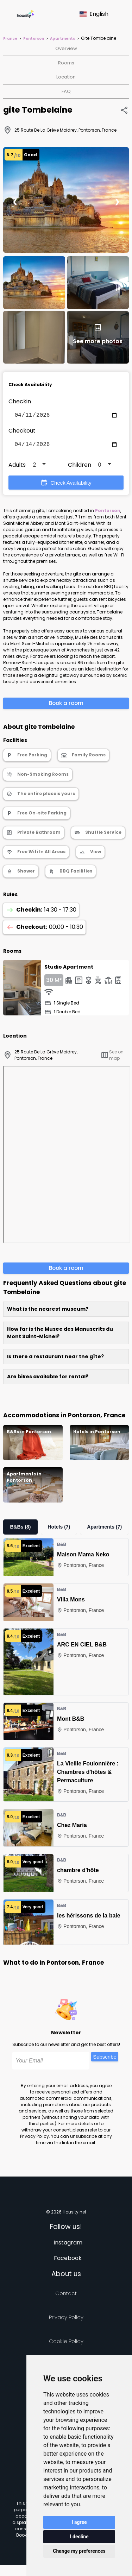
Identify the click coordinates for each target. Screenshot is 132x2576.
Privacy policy (66, 2320)
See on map (112, 1058)
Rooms (66, 62)
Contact (66, 2296)
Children (79, 468)
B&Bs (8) (20, 1529)
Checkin (19, 401)
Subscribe (105, 2059)
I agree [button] (79, 2522)
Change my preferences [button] (79, 2551)
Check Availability (65, 485)
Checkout (22, 432)
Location (66, 77)
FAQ (66, 91)
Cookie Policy (66, 2344)
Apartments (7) (104, 1529)
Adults (17, 468)
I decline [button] (79, 2536)
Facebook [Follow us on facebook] (68, 2261)
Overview (66, 48)
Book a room (66, 706)
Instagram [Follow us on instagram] (68, 2245)
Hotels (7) (59, 1529)
